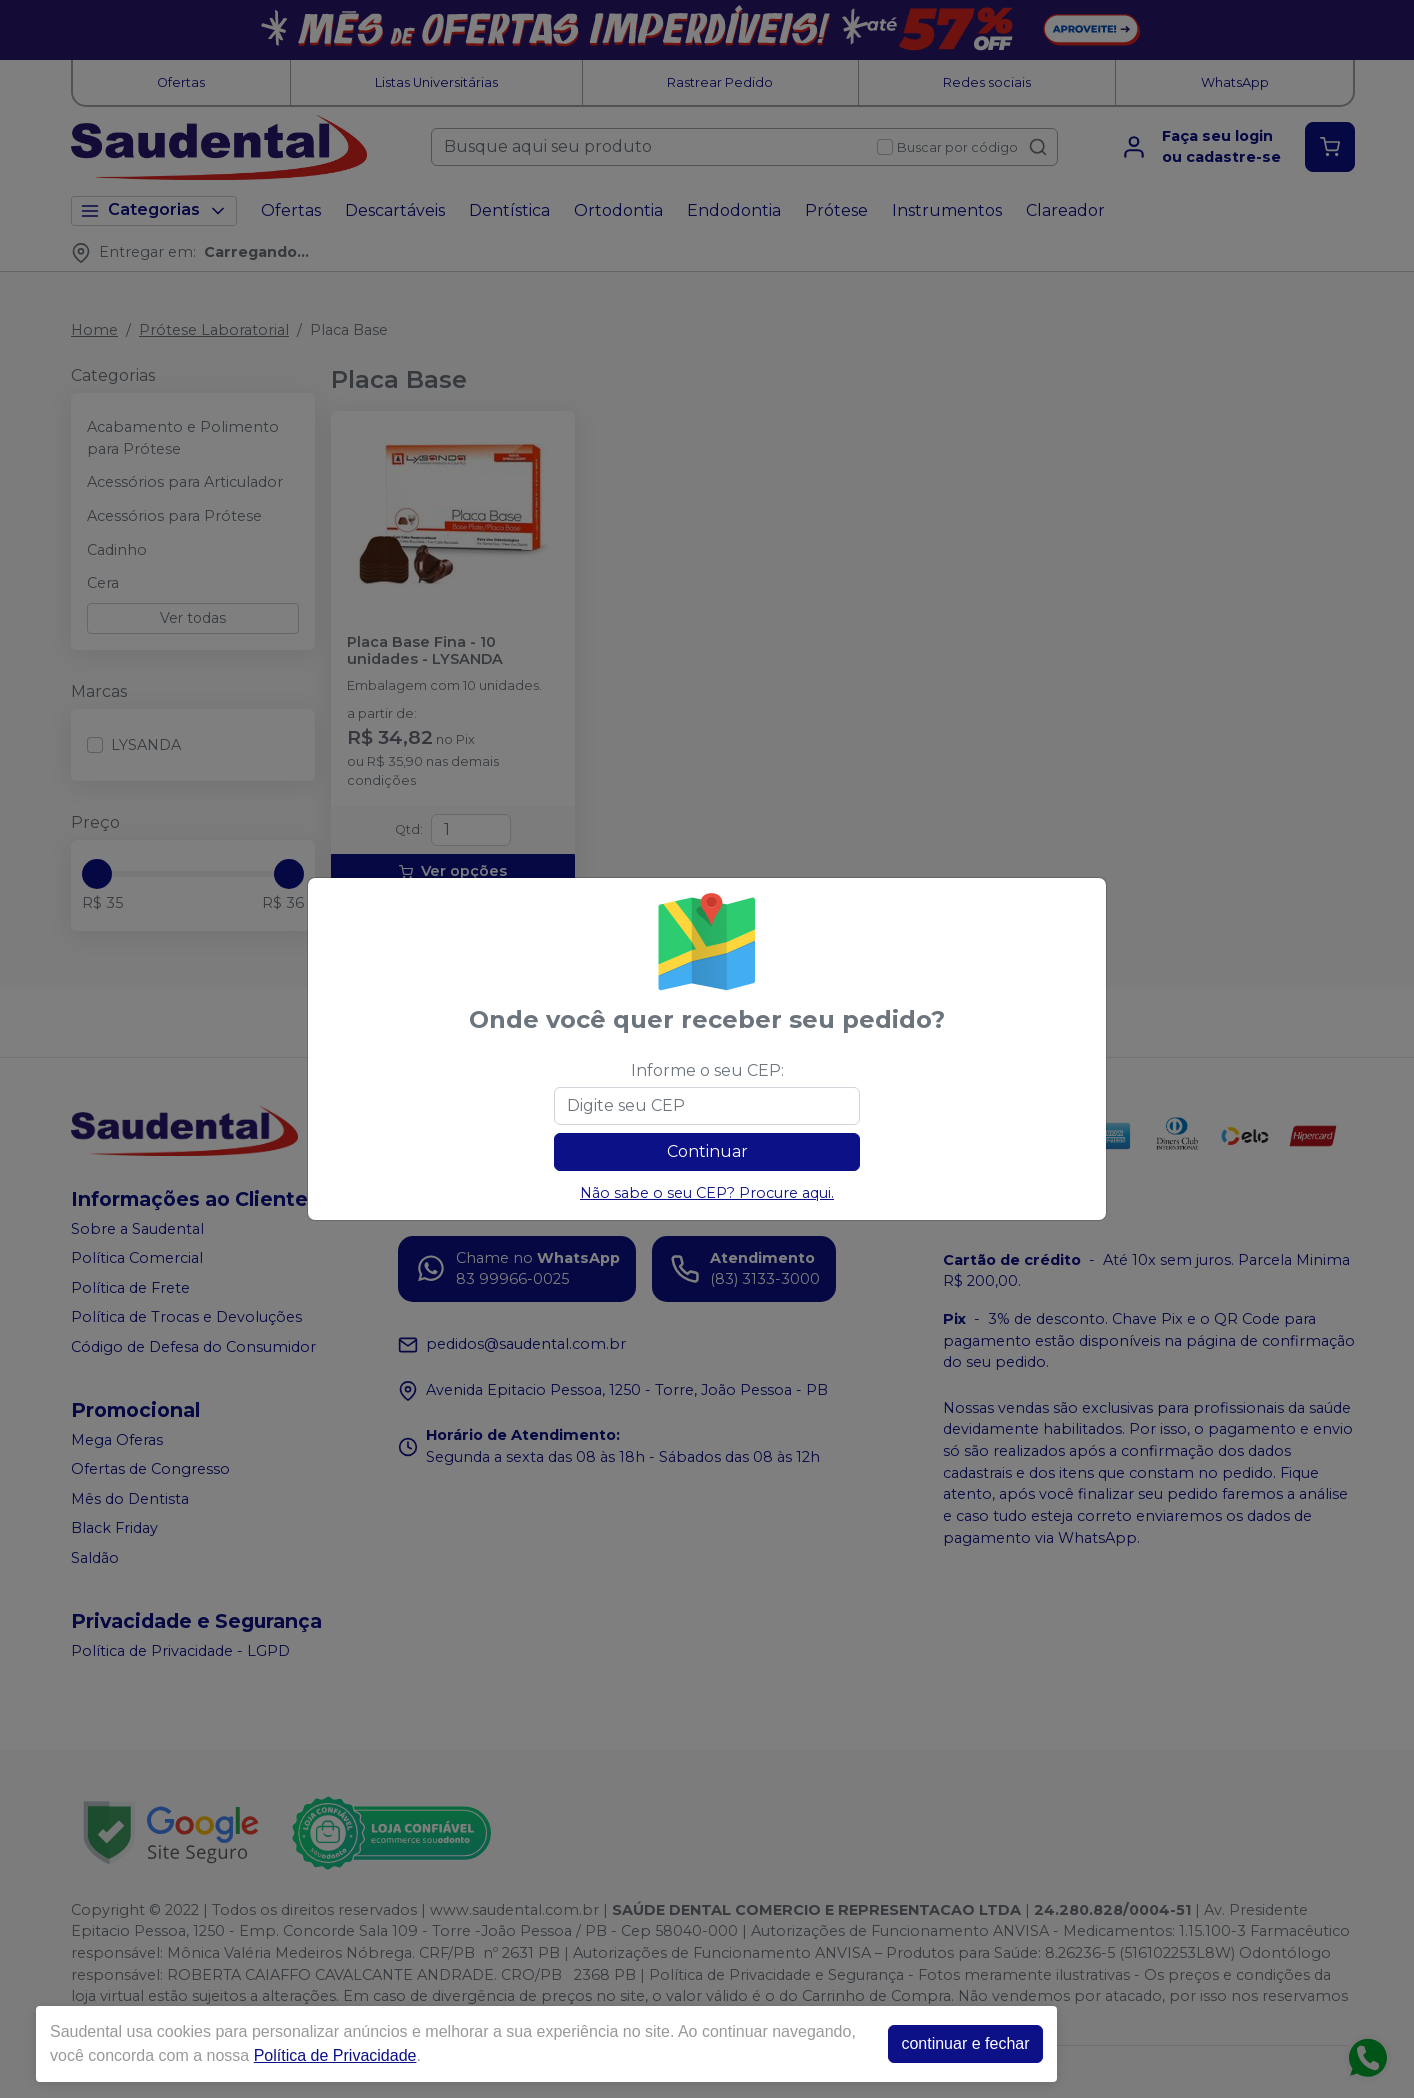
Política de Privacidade (335, 2055)
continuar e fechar (966, 2043)
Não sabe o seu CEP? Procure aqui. (707, 1193)
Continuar (707, 1151)
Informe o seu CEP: (707, 1070)
